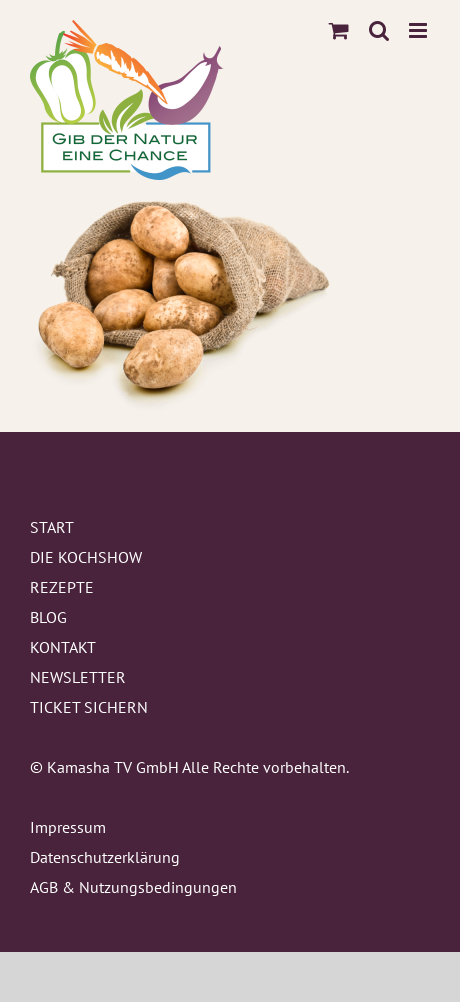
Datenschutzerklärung (105, 857)
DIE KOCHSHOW (86, 557)
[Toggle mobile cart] (339, 30)
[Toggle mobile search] (379, 30)
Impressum (68, 827)
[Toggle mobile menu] (419, 30)
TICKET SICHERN (89, 707)
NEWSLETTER (78, 677)
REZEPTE (62, 587)
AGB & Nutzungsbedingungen (133, 887)
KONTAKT (63, 647)
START (52, 527)
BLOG (48, 617)
